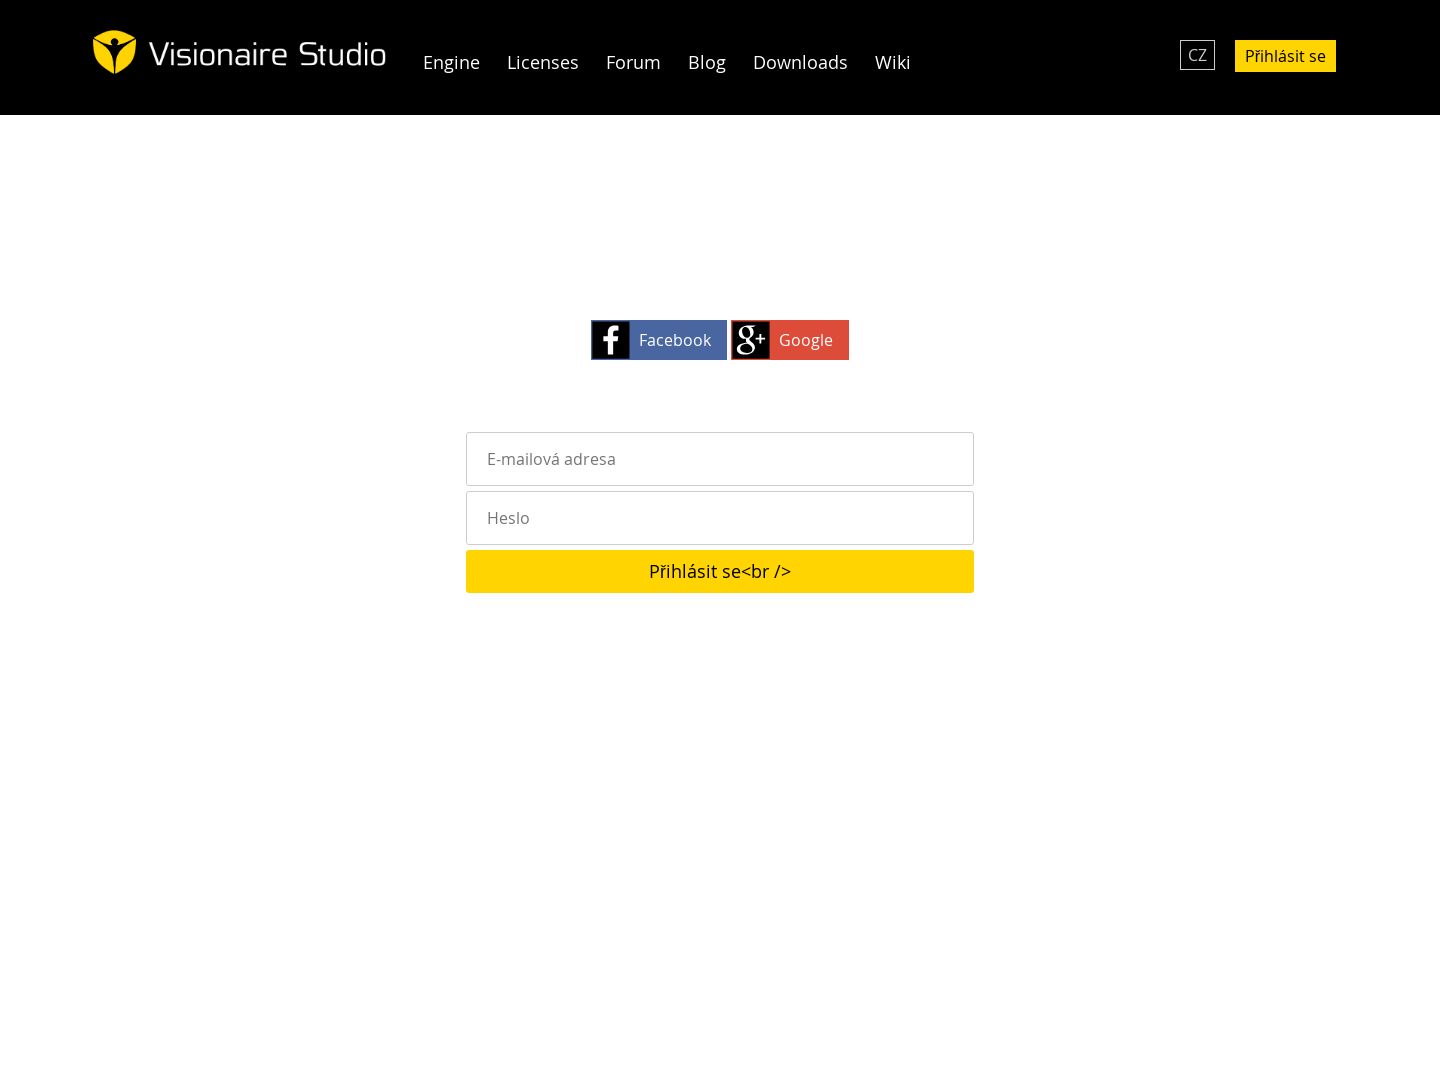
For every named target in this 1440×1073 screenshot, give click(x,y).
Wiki (893, 62)
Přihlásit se (1285, 56)
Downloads (800, 62)
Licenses (543, 62)
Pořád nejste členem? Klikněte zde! (720, 624)
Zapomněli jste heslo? (720, 666)
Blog (707, 62)
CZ (1197, 55)
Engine (451, 62)
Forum (633, 62)
